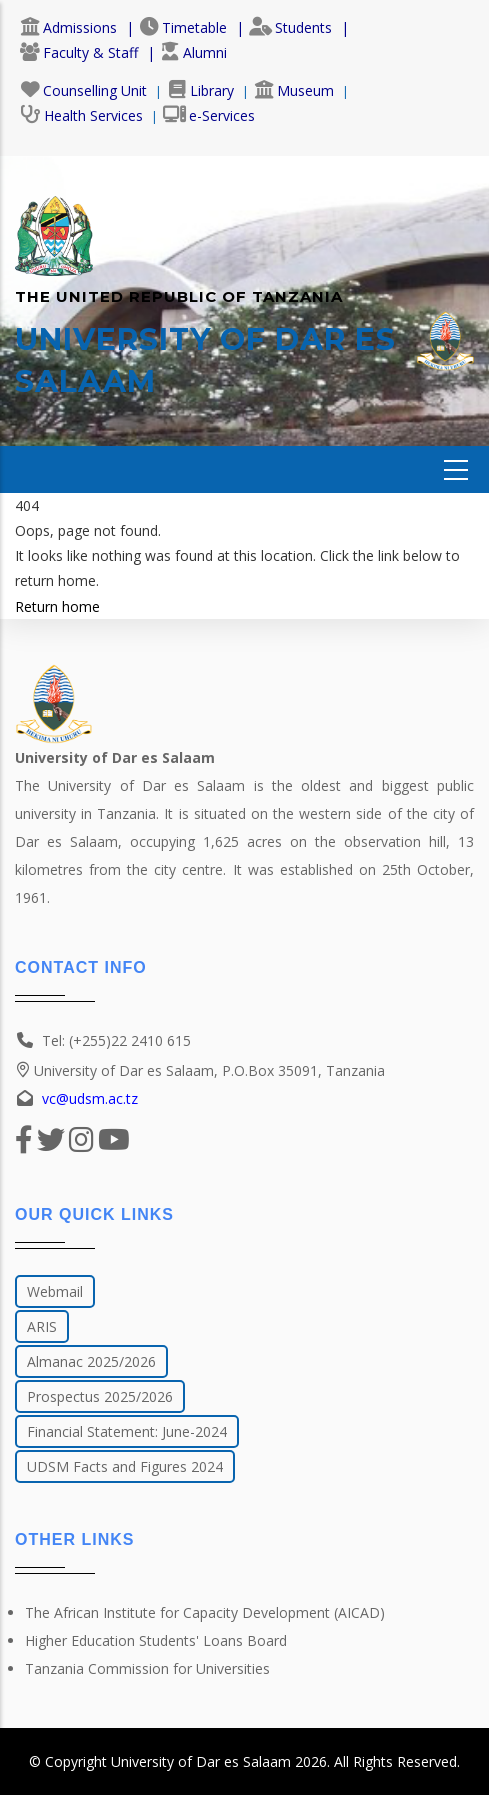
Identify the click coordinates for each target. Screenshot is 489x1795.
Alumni (193, 52)
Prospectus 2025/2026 (100, 1396)
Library (200, 90)
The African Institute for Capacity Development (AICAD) (205, 1612)
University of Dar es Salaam (201, 1761)
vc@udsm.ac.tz (90, 1098)
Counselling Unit (83, 90)
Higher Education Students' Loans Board (156, 1640)
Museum (294, 90)
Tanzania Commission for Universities (147, 1668)
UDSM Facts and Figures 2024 (125, 1466)
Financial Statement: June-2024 (127, 1431)
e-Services (209, 115)
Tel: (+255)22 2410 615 (116, 1040)
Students (290, 27)
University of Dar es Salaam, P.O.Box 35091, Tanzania (200, 1070)
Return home (57, 606)
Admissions (68, 27)
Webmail (55, 1291)
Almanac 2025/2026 (91, 1361)
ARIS (42, 1326)
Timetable (183, 27)
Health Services (81, 115)
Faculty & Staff (79, 52)
